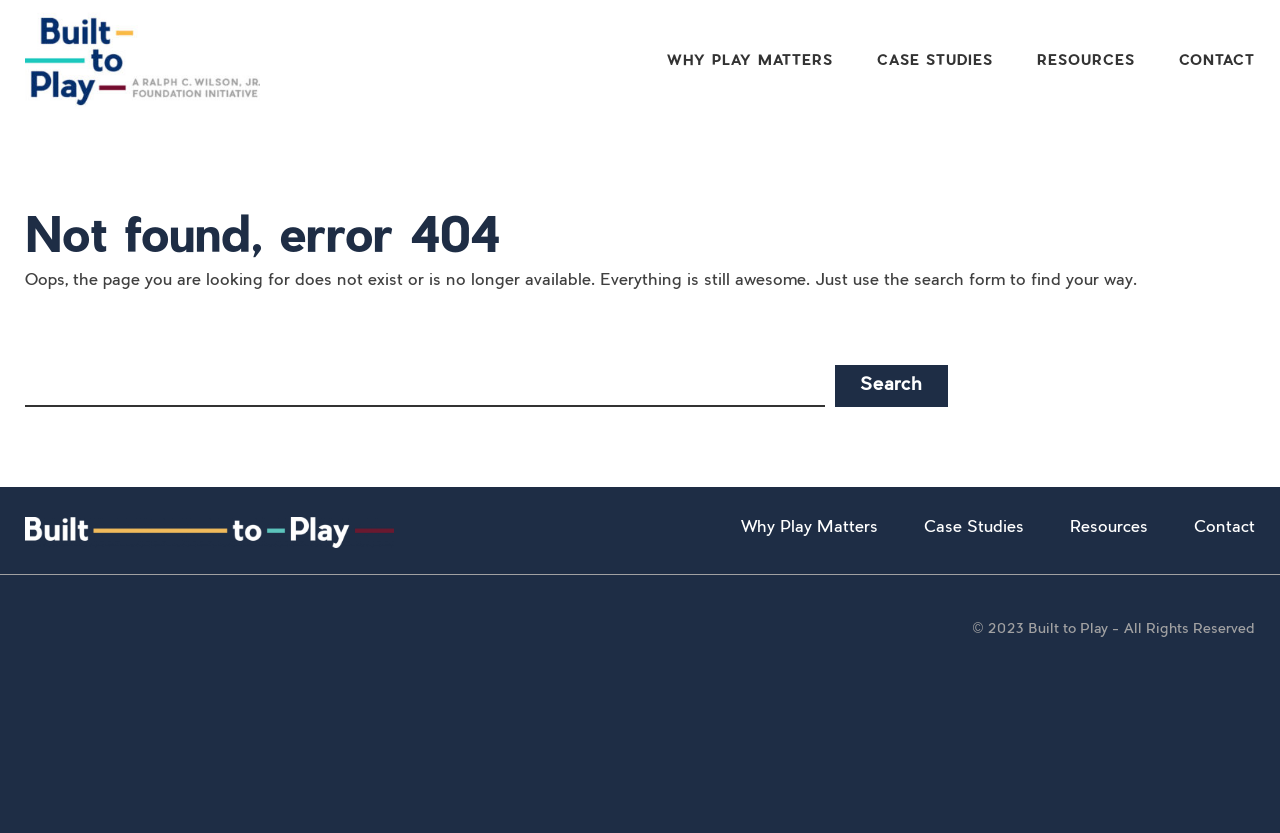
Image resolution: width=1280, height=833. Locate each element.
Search (891, 386)
